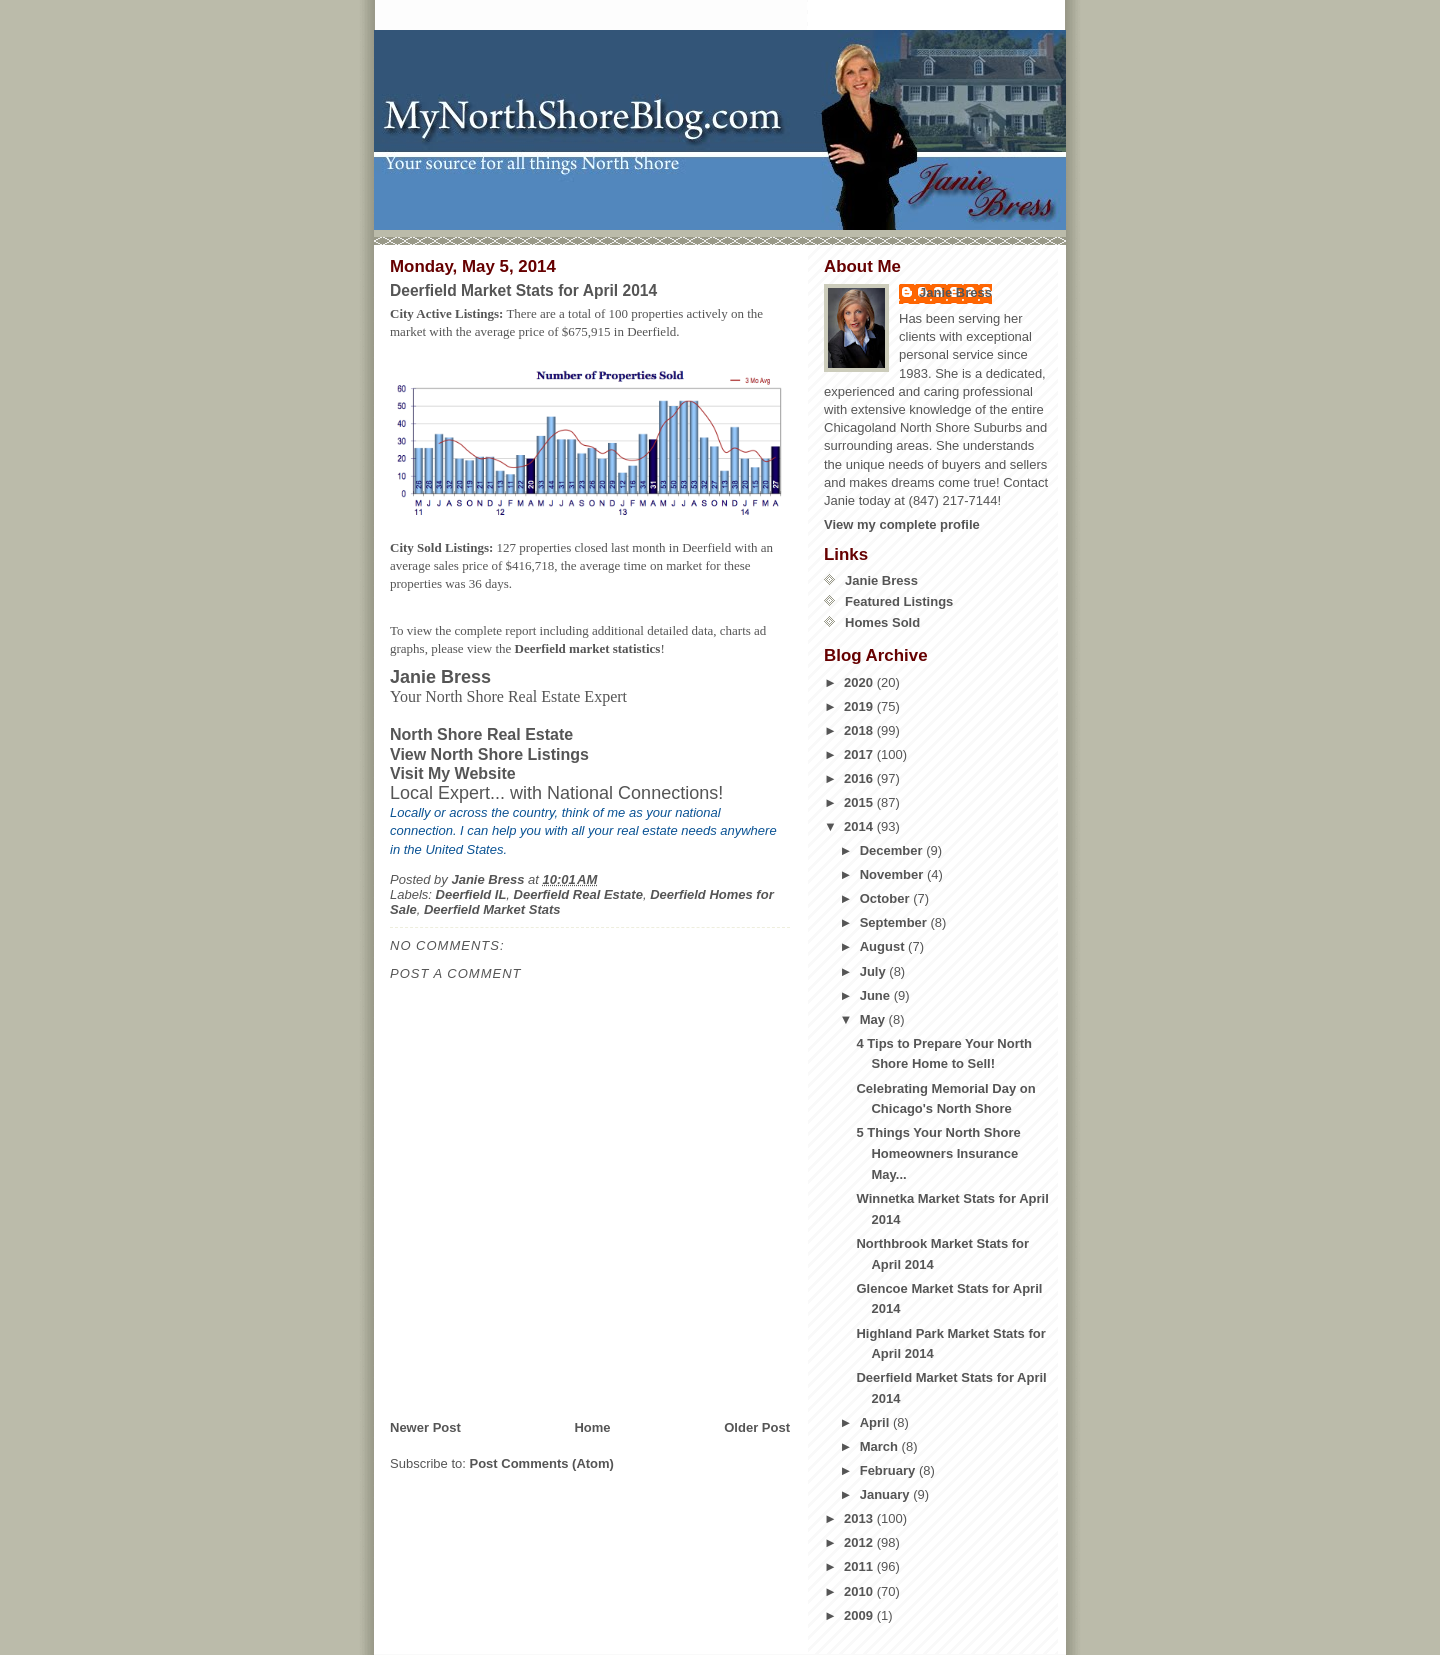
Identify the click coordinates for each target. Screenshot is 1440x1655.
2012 (860, 1542)
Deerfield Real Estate (578, 894)
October (886, 898)
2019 (860, 706)
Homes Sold (882, 622)
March (881, 1446)
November (893, 874)
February (889, 1470)
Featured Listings (899, 601)
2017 (860, 754)
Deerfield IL (471, 894)
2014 (860, 826)
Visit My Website (453, 773)
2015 (860, 802)
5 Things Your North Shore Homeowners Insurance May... (938, 1153)
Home (592, 1427)
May (874, 1019)
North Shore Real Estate (481, 734)
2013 (860, 1518)
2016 (860, 778)
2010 (860, 1591)
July (875, 971)
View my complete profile (902, 524)
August (884, 946)
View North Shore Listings (489, 754)
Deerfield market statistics (588, 648)
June (877, 995)
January (886, 1494)
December (893, 850)
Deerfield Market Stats (492, 909)
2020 (860, 682)
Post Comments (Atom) (542, 1463)
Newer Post (425, 1427)
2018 (860, 730)
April (876, 1422)
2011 (860, 1566)
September (895, 922)
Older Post (757, 1427)
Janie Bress (955, 292)
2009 (860, 1615)
